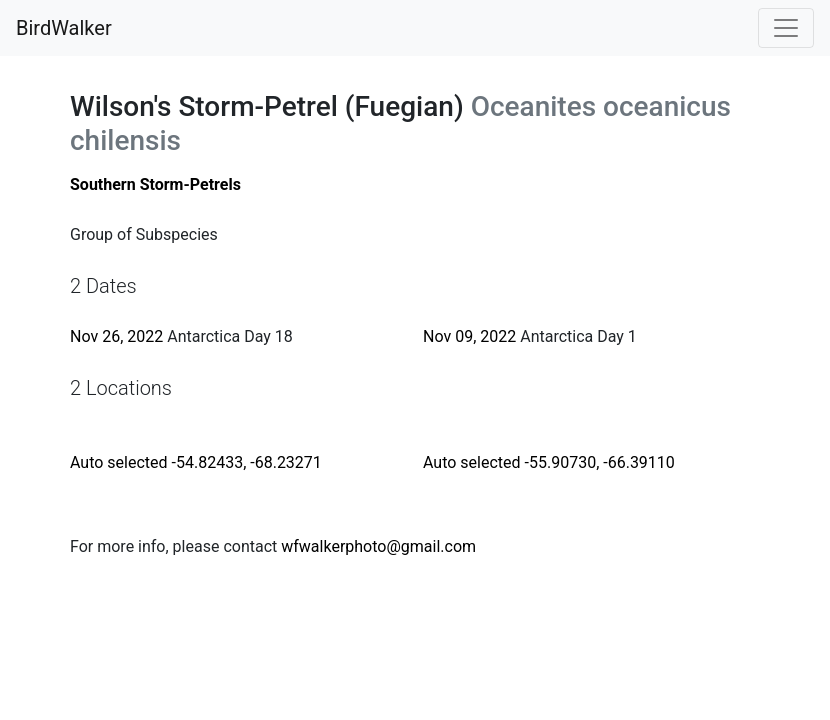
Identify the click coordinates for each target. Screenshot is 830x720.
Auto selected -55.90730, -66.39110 (549, 462)
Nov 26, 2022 (116, 336)
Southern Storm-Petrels (155, 184)
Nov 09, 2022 (469, 336)
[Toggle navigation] (786, 28)
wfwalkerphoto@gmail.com (378, 546)
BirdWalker (64, 28)
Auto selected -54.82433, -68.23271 (196, 462)
